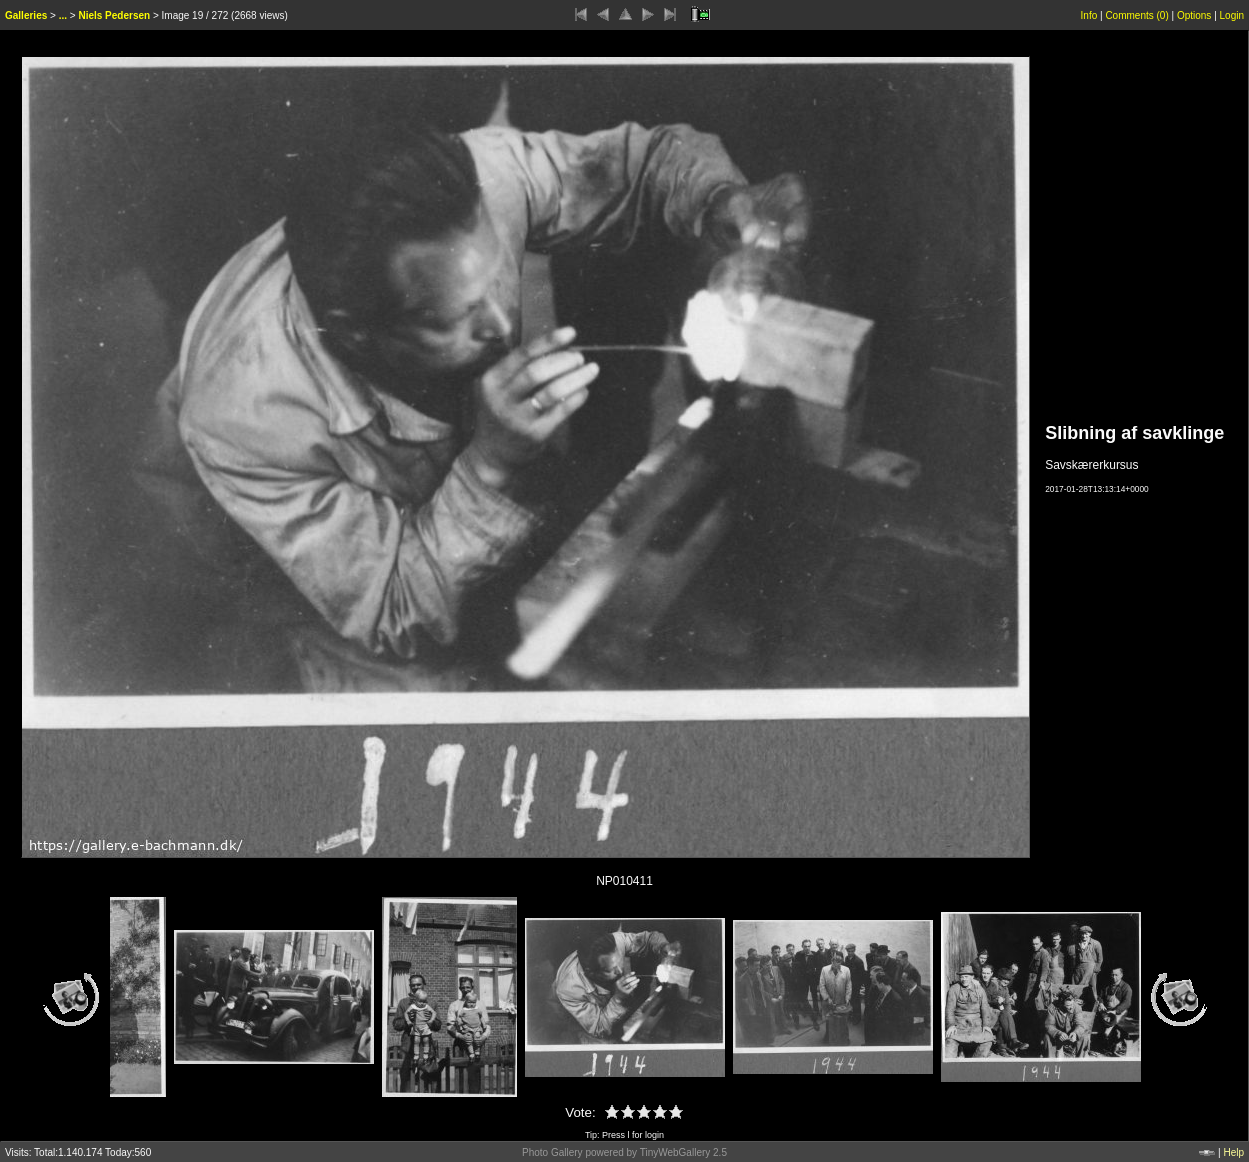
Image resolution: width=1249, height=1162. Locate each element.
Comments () (1136, 15)
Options (1194, 15)
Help (1233, 1152)
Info (1089, 15)
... (63, 15)
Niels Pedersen (114, 15)
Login (1232, 15)
